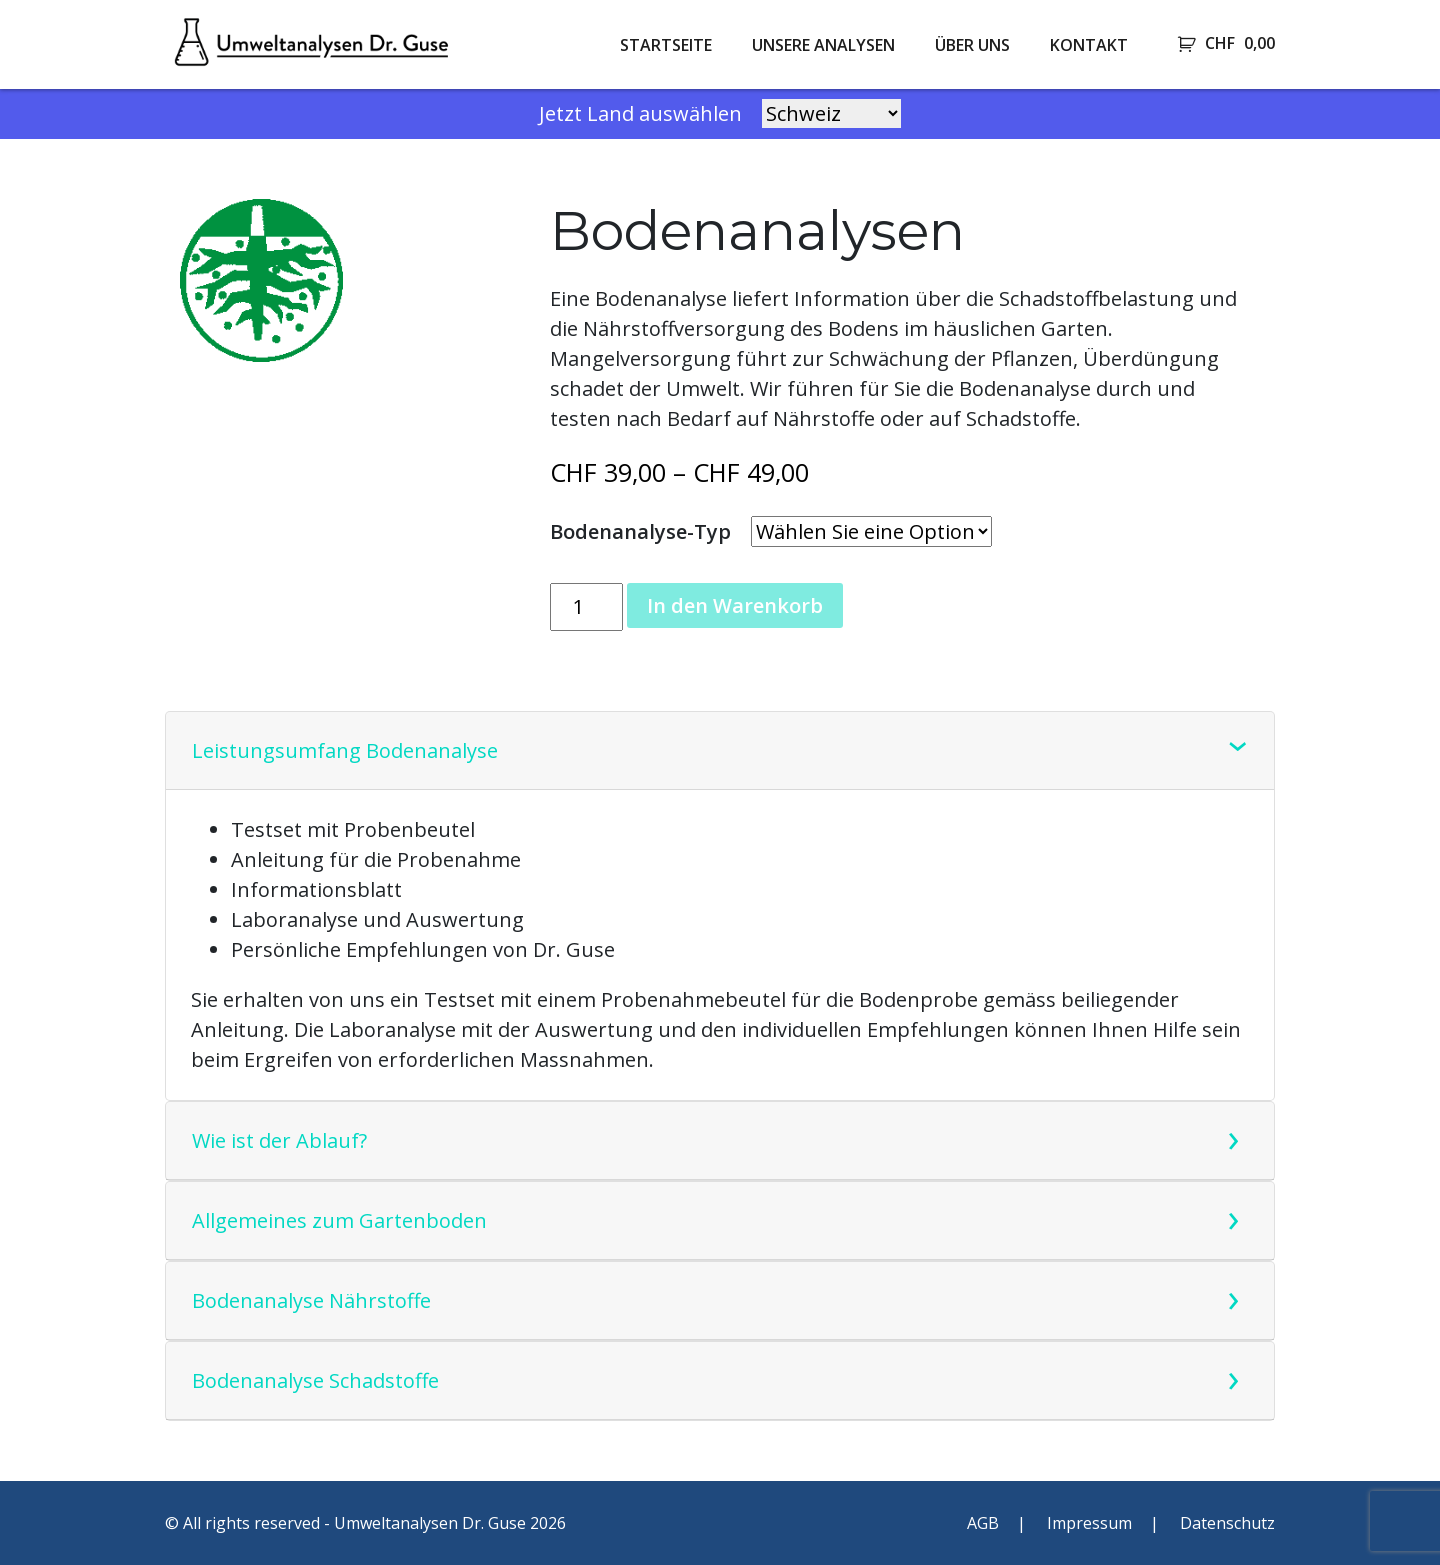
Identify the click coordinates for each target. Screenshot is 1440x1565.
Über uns (972, 45)
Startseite (666, 45)
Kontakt (1089, 45)
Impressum (1089, 1523)
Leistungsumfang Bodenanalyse (345, 750)
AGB (983, 1523)
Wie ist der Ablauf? (279, 1140)
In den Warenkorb (735, 605)
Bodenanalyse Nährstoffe (311, 1300)
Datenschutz (1227, 1523)
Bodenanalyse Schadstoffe (315, 1380)
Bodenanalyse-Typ (640, 531)
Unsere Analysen (823, 45)
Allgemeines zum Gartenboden (339, 1220)
